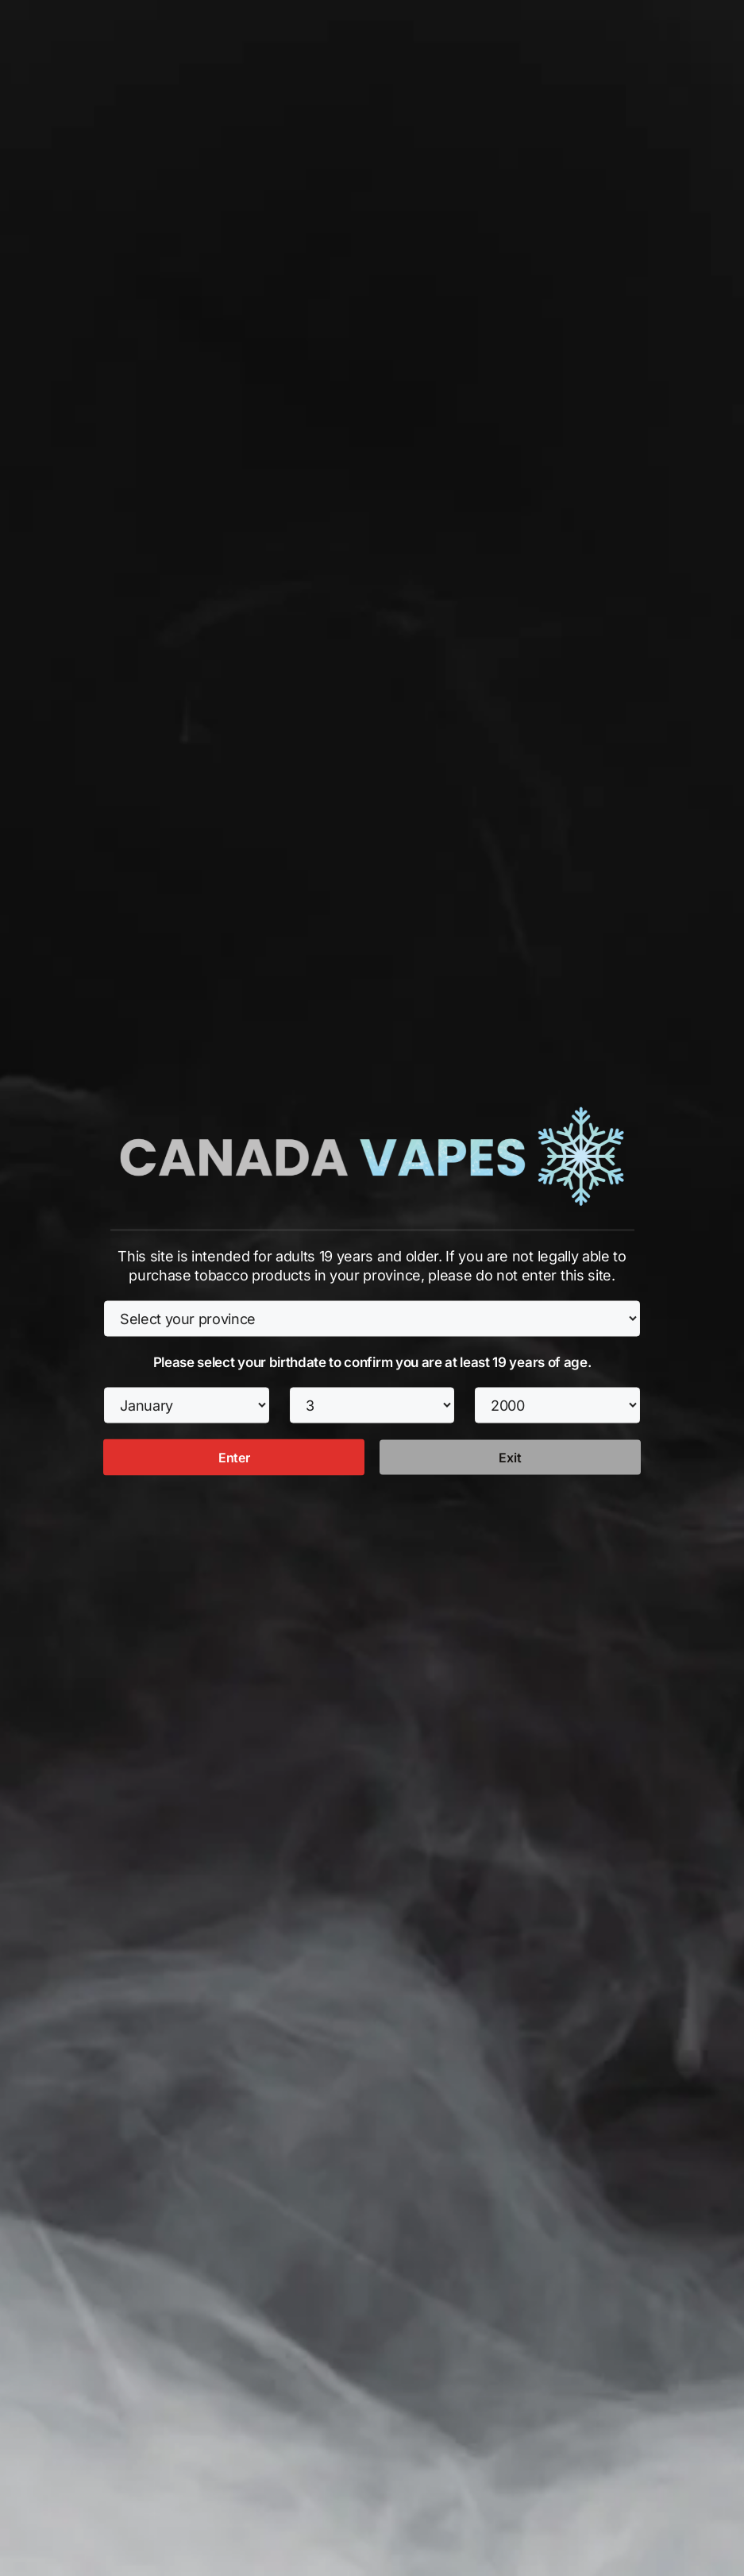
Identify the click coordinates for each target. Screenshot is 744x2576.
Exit (510, 1457)
